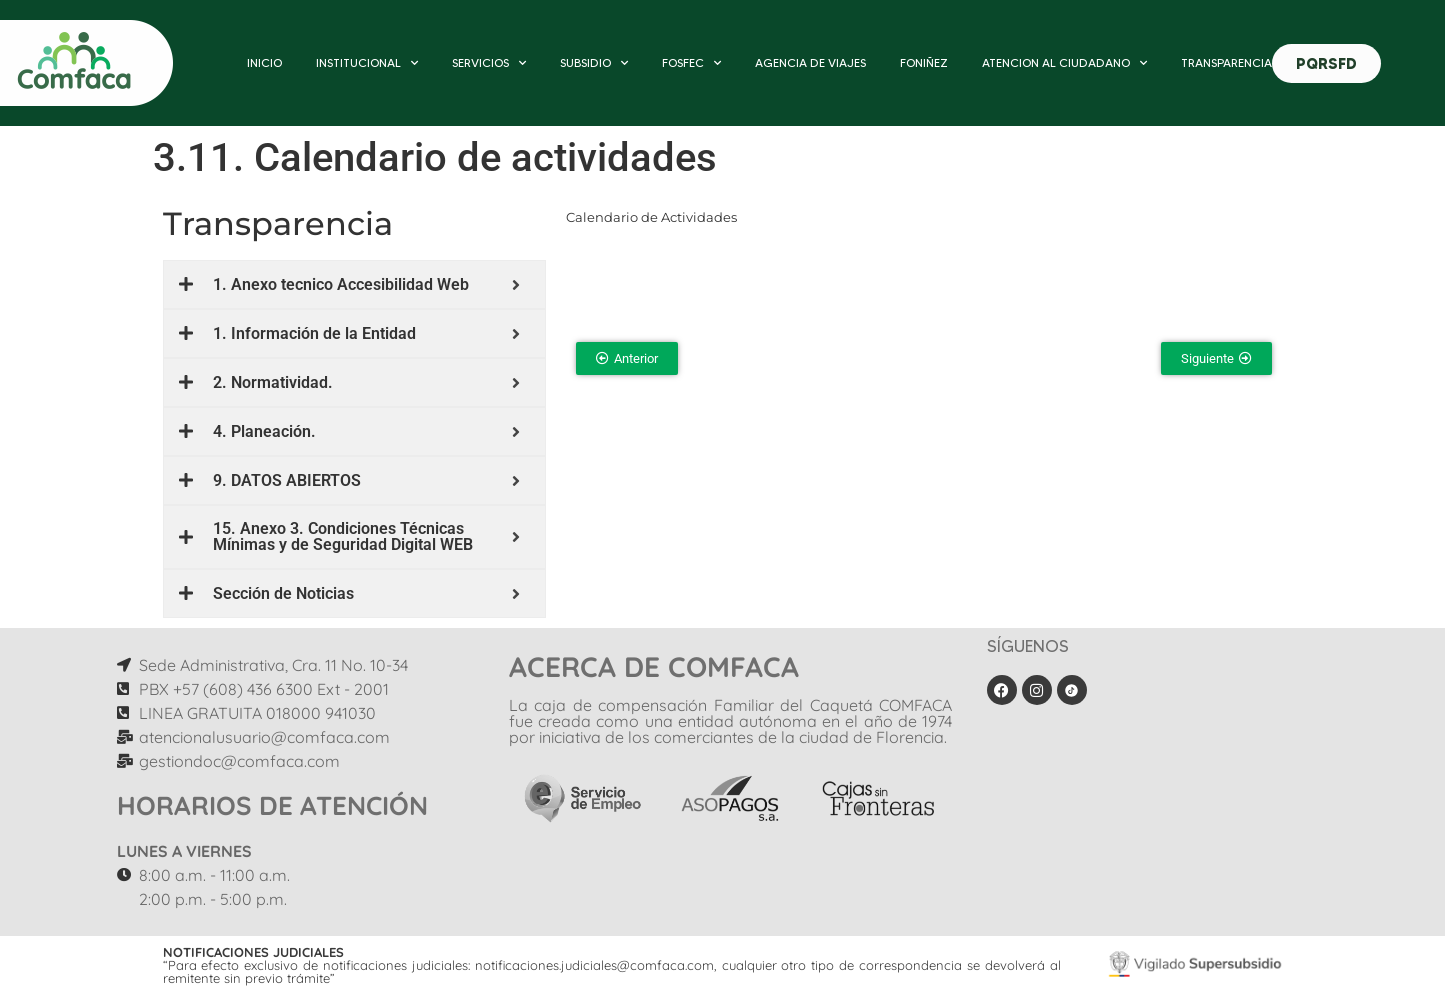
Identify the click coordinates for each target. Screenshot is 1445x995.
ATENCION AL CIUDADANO (1064, 63)
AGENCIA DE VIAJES (810, 62)
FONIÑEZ (924, 62)
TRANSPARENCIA (1226, 62)
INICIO (264, 62)
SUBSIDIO (594, 63)
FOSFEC (691, 63)
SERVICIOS (489, 63)
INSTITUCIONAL (367, 63)
